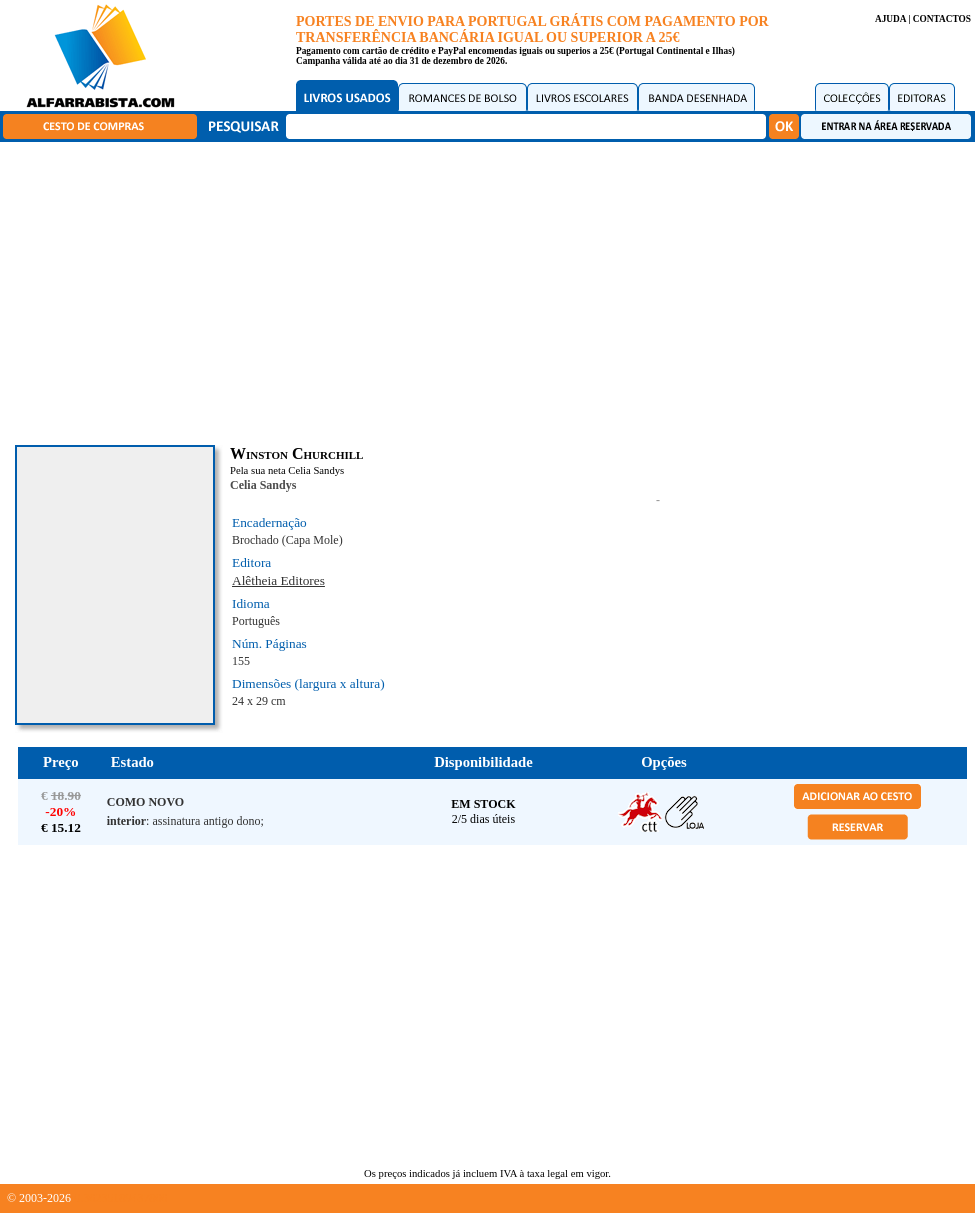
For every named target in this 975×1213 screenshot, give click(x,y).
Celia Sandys (263, 485)
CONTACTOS (942, 19)
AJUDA (890, 19)
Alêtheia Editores (278, 580)
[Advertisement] (493, 290)
